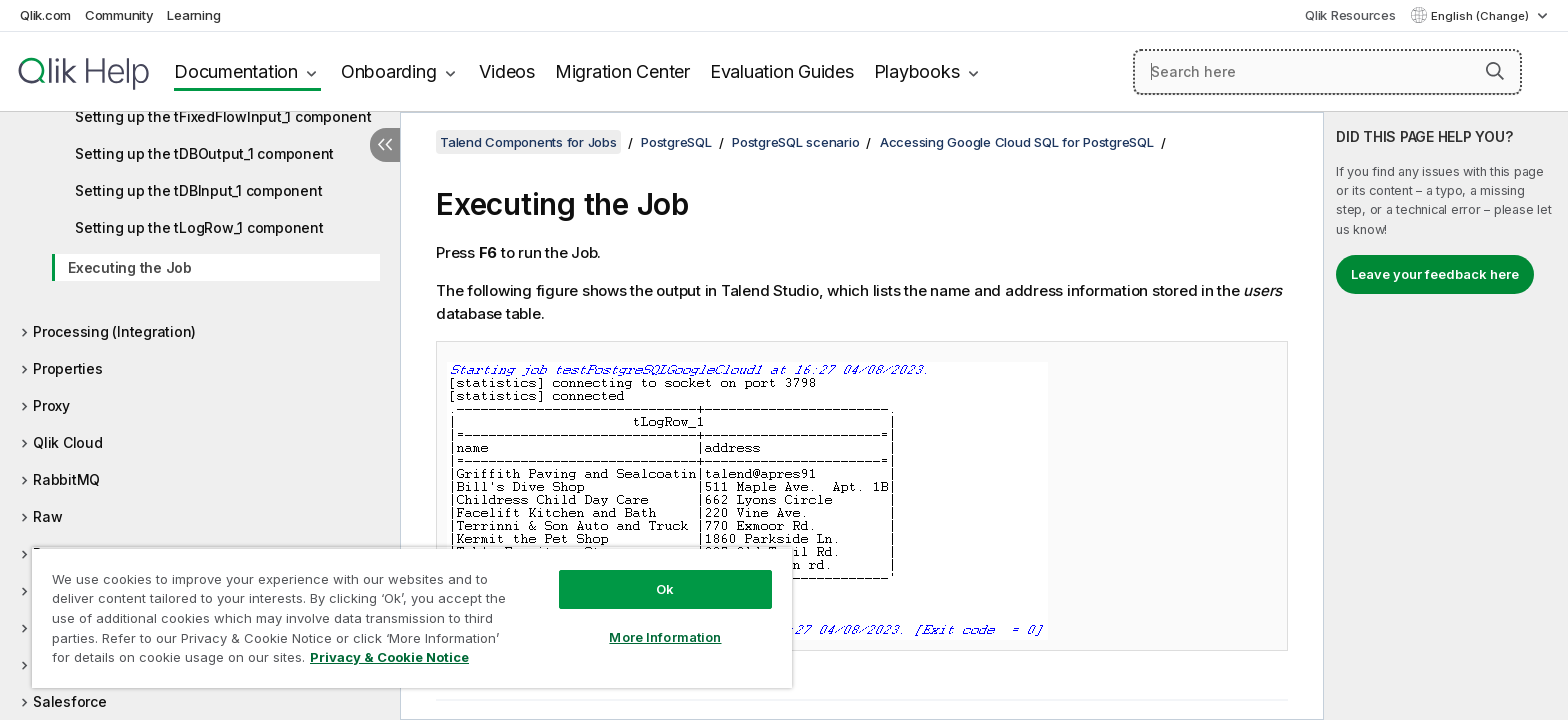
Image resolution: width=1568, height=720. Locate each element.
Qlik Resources (1350, 15)
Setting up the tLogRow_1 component (199, 227)
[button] (1495, 71)
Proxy (51, 405)
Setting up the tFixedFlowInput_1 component (223, 116)
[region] (412, 617)
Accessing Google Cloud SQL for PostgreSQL (1017, 142)
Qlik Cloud (68, 442)
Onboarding (389, 71)
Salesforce (70, 701)
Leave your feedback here (1435, 274)
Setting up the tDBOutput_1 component (204, 153)
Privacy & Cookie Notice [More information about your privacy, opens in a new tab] (389, 657)
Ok (665, 589)
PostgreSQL (676, 142)
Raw (47, 516)
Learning (193, 15)
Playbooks (917, 71)
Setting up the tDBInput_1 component (198, 190)
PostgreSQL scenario (795, 142)
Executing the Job (130, 267)
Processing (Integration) (114, 331)
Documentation (236, 71)
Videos (507, 71)
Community (119, 15)
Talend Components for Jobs (528, 142)
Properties (68, 368)
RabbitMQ (66, 479)
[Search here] (1327, 72)
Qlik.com (45, 15)
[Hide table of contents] (385, 145)
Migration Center (622, 71)
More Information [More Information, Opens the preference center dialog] (665, 637)
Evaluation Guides (782, 71)
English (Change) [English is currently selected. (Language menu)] (1481, 16)
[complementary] (1446, 416)
